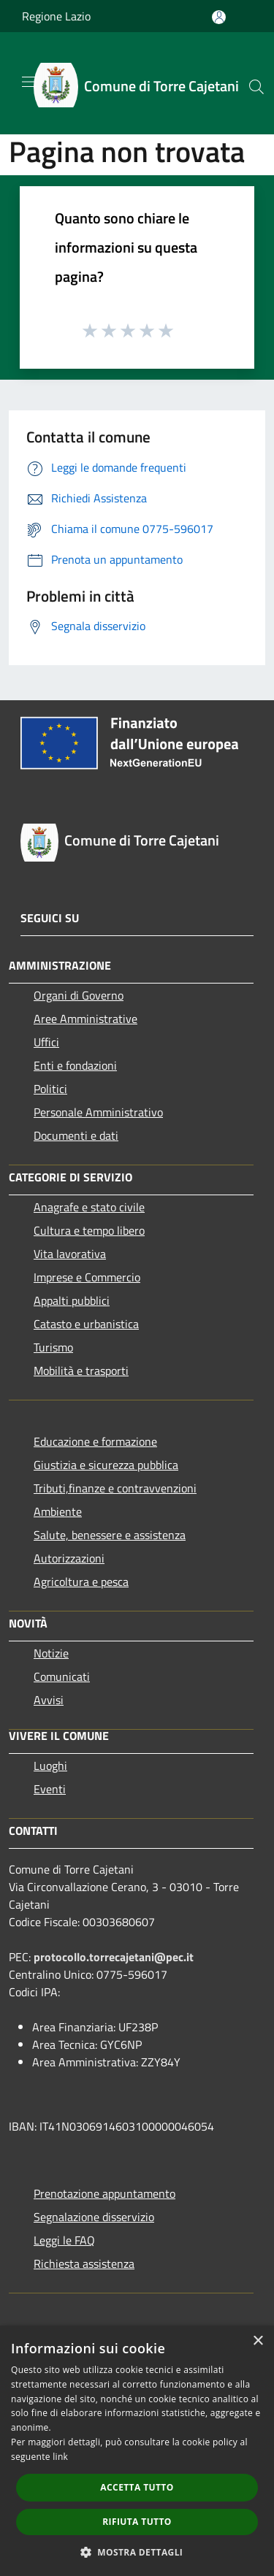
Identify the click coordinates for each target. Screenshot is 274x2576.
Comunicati (62, 1676)
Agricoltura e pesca (81, 1581)
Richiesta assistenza (84, 2263)
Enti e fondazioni (75, 1065)
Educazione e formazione (95, 1441)
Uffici (46, 1042)
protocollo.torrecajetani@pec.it (114, 1957)
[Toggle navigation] (29, 82)
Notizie (51, 1653)
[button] (137, 2552)
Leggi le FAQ (64, 2240)
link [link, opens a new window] (60, 2456)
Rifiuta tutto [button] (137, 2521)
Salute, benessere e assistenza (110, 1535)
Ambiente (58, 1511)
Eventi (50, 1789)
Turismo (53, 1347)
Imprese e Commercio (87, 1277)
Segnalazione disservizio (94, 2217)
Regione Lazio (56, 16)
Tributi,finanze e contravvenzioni (115, 1488)
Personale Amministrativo (98, 1112)
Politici (50, 1088)
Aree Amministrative (85, 1018)
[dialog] (137, 2451)
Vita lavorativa (70, 1253)
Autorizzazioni (69, 1558)
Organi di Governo (78, 995)
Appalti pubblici (72, 1300)
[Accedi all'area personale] (219, 17)
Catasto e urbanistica (86, 1324)
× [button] (257, 2341)
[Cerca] (256, 87)
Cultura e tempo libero (89, 1230)
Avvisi (49, 1700)
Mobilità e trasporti (81, 1370)
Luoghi (50, 1765)
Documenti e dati (76, 1135)
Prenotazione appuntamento (104, 2193)
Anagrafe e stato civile (89, 1207)
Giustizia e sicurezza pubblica (106, 1464)
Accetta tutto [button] (136, 2487)
